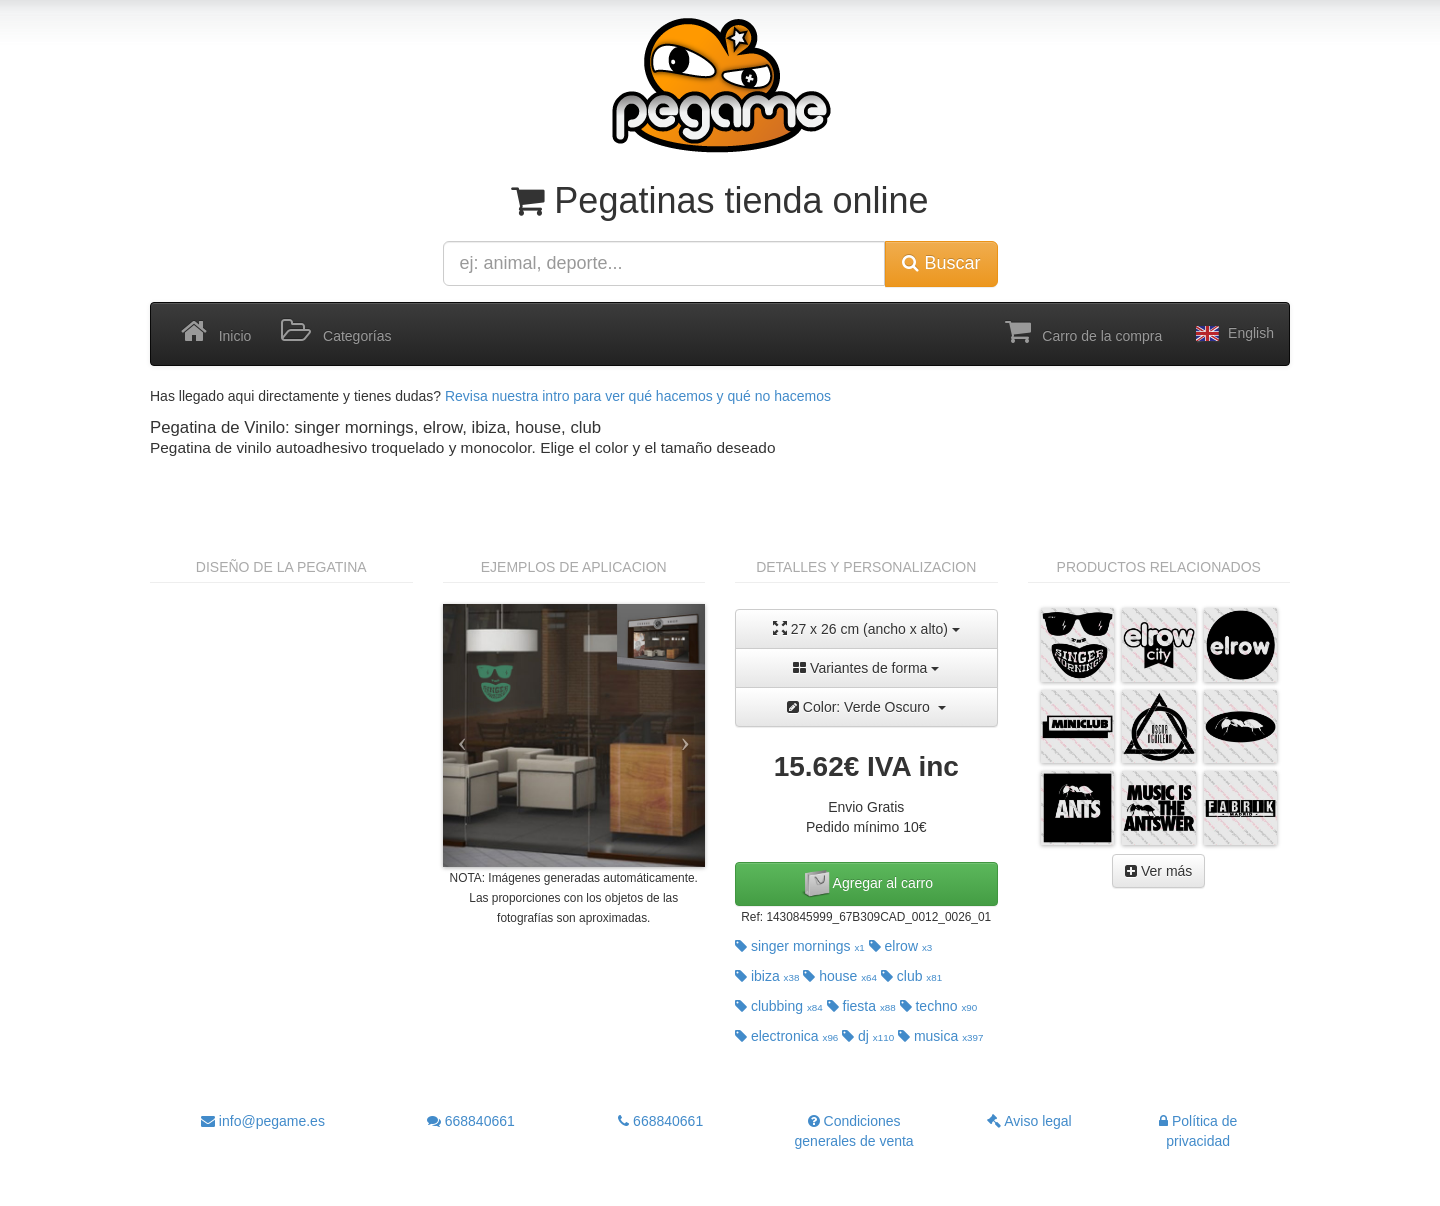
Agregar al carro (867, 884)
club (911, 976)
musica (940, 1036)
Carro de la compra (1084, 332)
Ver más (1158, 871)
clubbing (779, 1006)
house (840, 976)
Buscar (941, 263)
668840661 (471, 1121)
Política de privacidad (1198, 1131)
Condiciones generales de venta (854, 1131)
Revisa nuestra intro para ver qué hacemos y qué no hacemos (638, 396)
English (1233, 334)
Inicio (216, 332)
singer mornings (800, 946)
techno (939, 1006)
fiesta (861, 1006)
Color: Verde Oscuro (866, 707)
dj (868, 1036)
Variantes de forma (866, 668)
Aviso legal (1029, 1121)
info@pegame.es (263, 1121)
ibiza (767, 976)
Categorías (336, 332)
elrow (901, 946)
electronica (786, 1036)
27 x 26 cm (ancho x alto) (866, 628)
